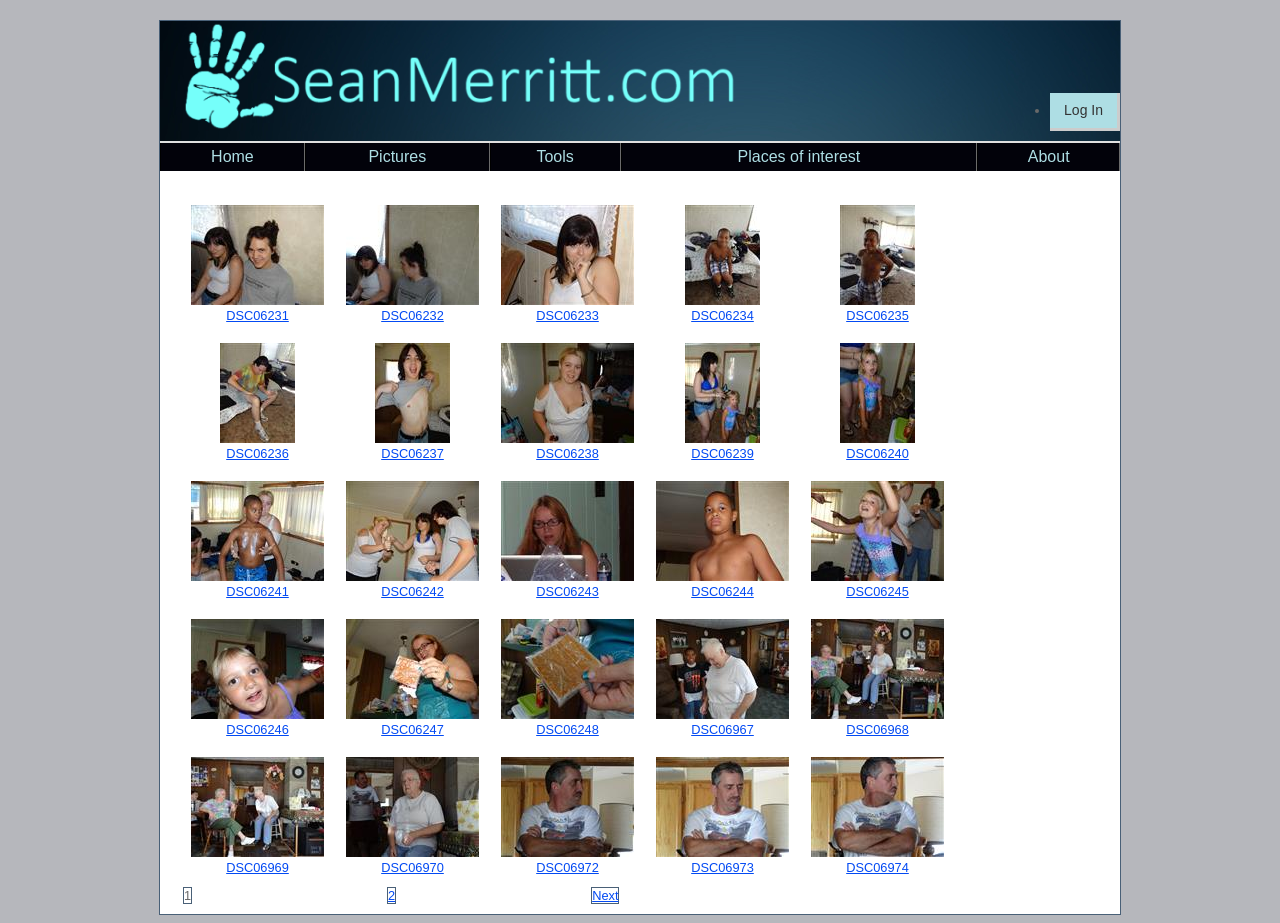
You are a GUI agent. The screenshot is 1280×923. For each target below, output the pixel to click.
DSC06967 (722, 729)
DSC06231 (257, 315)
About (1049, 156)
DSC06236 (257, 453)
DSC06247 (412, 729)
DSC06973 (722, 867)
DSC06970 (412, 867)
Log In (1083, 110)
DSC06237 (412, 453)
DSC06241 (257, 591)
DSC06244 (722, 591)
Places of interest (799, 156)
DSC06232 (412, 315)
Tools (554, 156)
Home (232, 156)
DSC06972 (567, 867)
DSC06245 (877, 591)
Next (605, 895)
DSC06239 (722, 453)
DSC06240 (877, 453)
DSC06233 (567, 315)
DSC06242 (412, 591)
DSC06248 (567, 729)
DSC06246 (257, 729)
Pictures (397, 156)
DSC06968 (877, 729)
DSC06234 (722, 315)
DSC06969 (257, 867)
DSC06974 (877, 867)
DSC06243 (567, 591)
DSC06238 (567, 453)
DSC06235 (877, 315)
